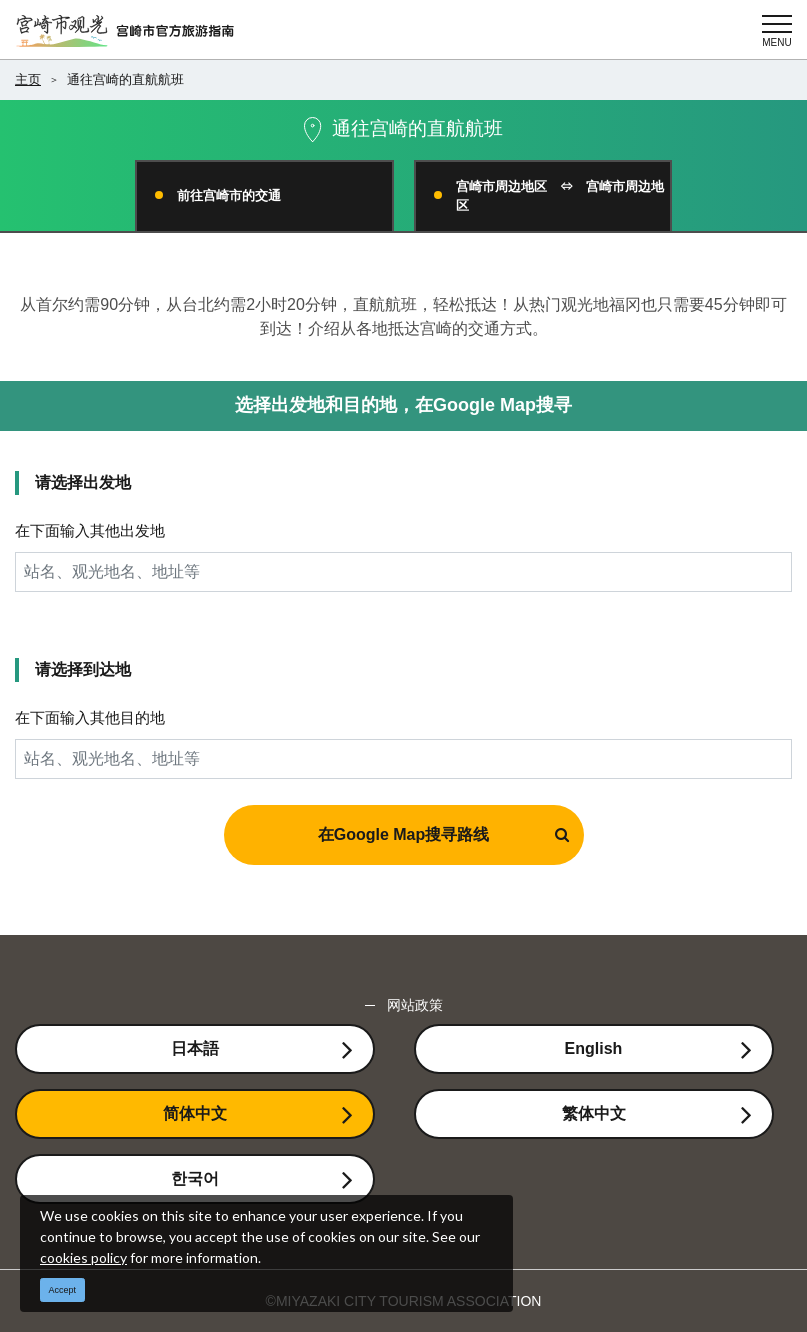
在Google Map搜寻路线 (404, 834)
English (594, 1048)
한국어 (195, 1178)
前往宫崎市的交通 (229, 195)
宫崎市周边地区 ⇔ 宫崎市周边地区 (560, 196)
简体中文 (195, 1113)
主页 (28, 79)
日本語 (195, 1048)
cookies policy (83, 1257)
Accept (63, 1290)
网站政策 (415, 1005)
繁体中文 (594, 1113)
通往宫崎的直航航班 (125, 79)
